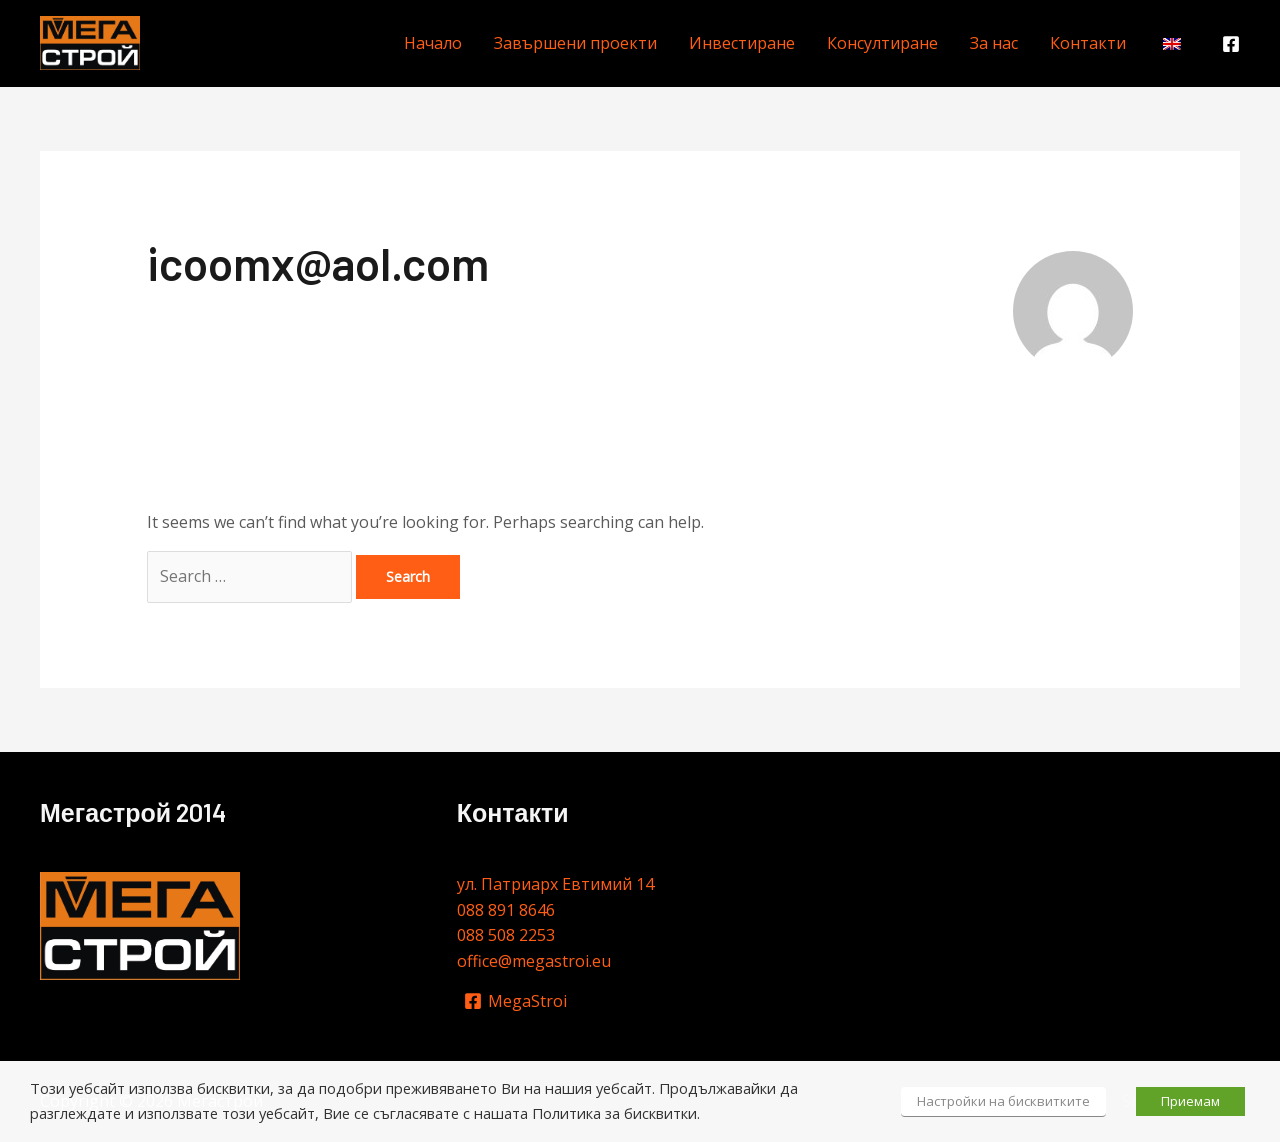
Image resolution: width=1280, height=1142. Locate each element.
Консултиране (882, 43)
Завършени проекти (575, 43)
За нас (994, 43)
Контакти (1088, 43)
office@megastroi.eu (534, 961)
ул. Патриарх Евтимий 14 (555, 884)
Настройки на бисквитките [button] (1003, 1101)
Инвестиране (742, 43)
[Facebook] (1231, 44)
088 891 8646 (506, 910)
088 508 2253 (506, 935)
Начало (433, 43)
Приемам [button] (1190, 1101)
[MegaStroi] (515, 1001)
